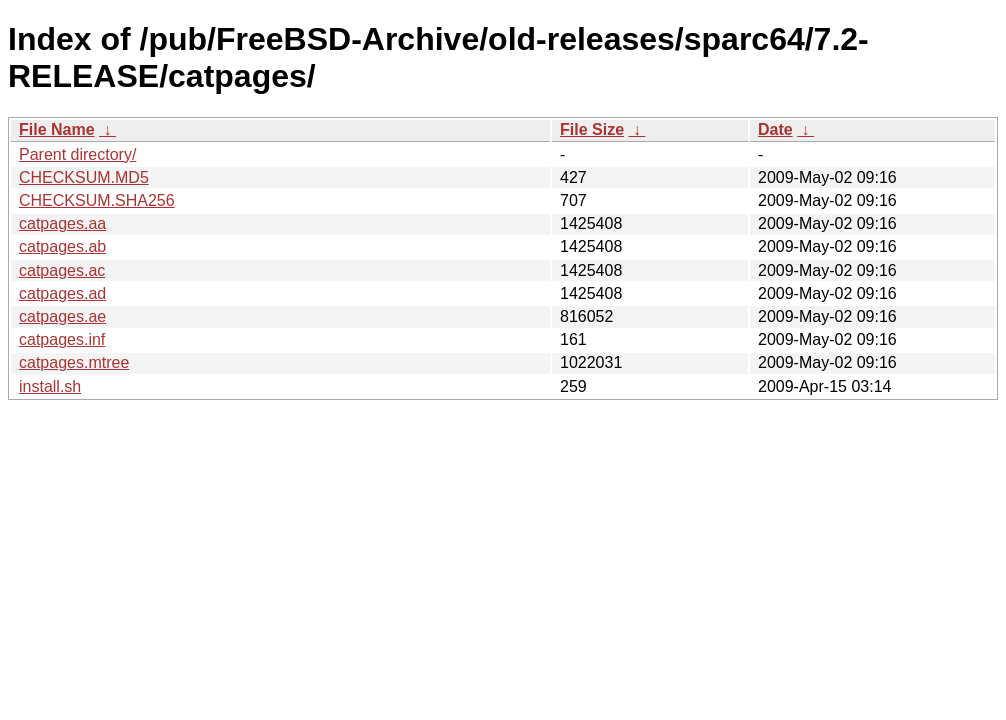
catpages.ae (62, 316)
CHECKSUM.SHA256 (97, 200)
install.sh (50, 386)
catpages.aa (62, 223)
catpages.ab (62, 246)
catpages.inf (62, 339)
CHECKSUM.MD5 (84, 177)
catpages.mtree (74, 362)
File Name (57, 129)
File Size (592, 129)
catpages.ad (62, 293)
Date (775, 129)
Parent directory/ (77, 154)
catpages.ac (62, 270)
